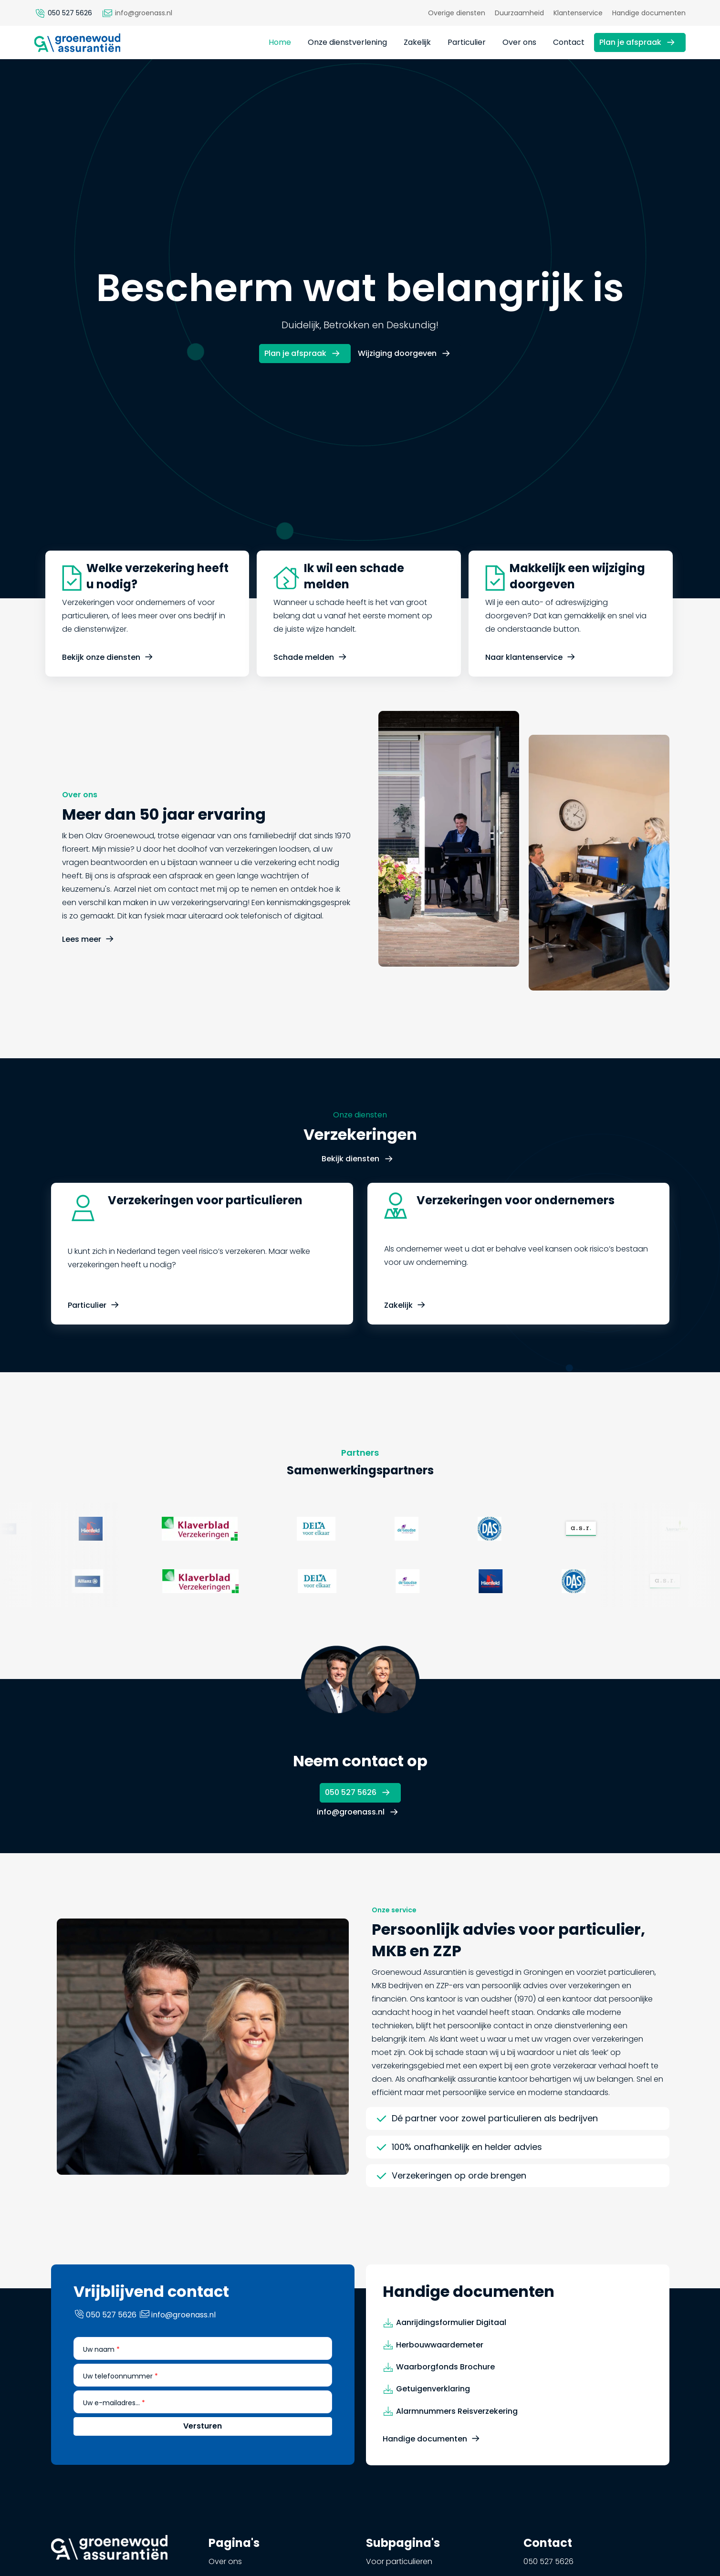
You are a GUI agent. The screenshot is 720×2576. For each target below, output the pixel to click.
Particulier (87, 1351)
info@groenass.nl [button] (351, 1811)
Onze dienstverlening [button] (347, 42)
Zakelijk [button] (417, 42)
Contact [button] (568, 42)
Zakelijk (398, 1351)
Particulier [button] (467, 42)
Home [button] (280, 42)
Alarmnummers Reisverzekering (457, 2457)
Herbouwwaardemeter (439, 2391)
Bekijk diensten (350, 1204)
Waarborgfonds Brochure (445, 2413)
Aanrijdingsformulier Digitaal (451, 2369)
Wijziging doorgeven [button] (397, 353)
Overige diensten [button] (456, 13)
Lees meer (81, 985)
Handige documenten (425, 2485)
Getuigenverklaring (433, 2435)
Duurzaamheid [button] (519, 13)
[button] (77, 42)
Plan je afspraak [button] (630, 42)
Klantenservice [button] (578, 13)
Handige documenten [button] (649, 13)
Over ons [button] (519, 42)
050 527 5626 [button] (350, 1792)
